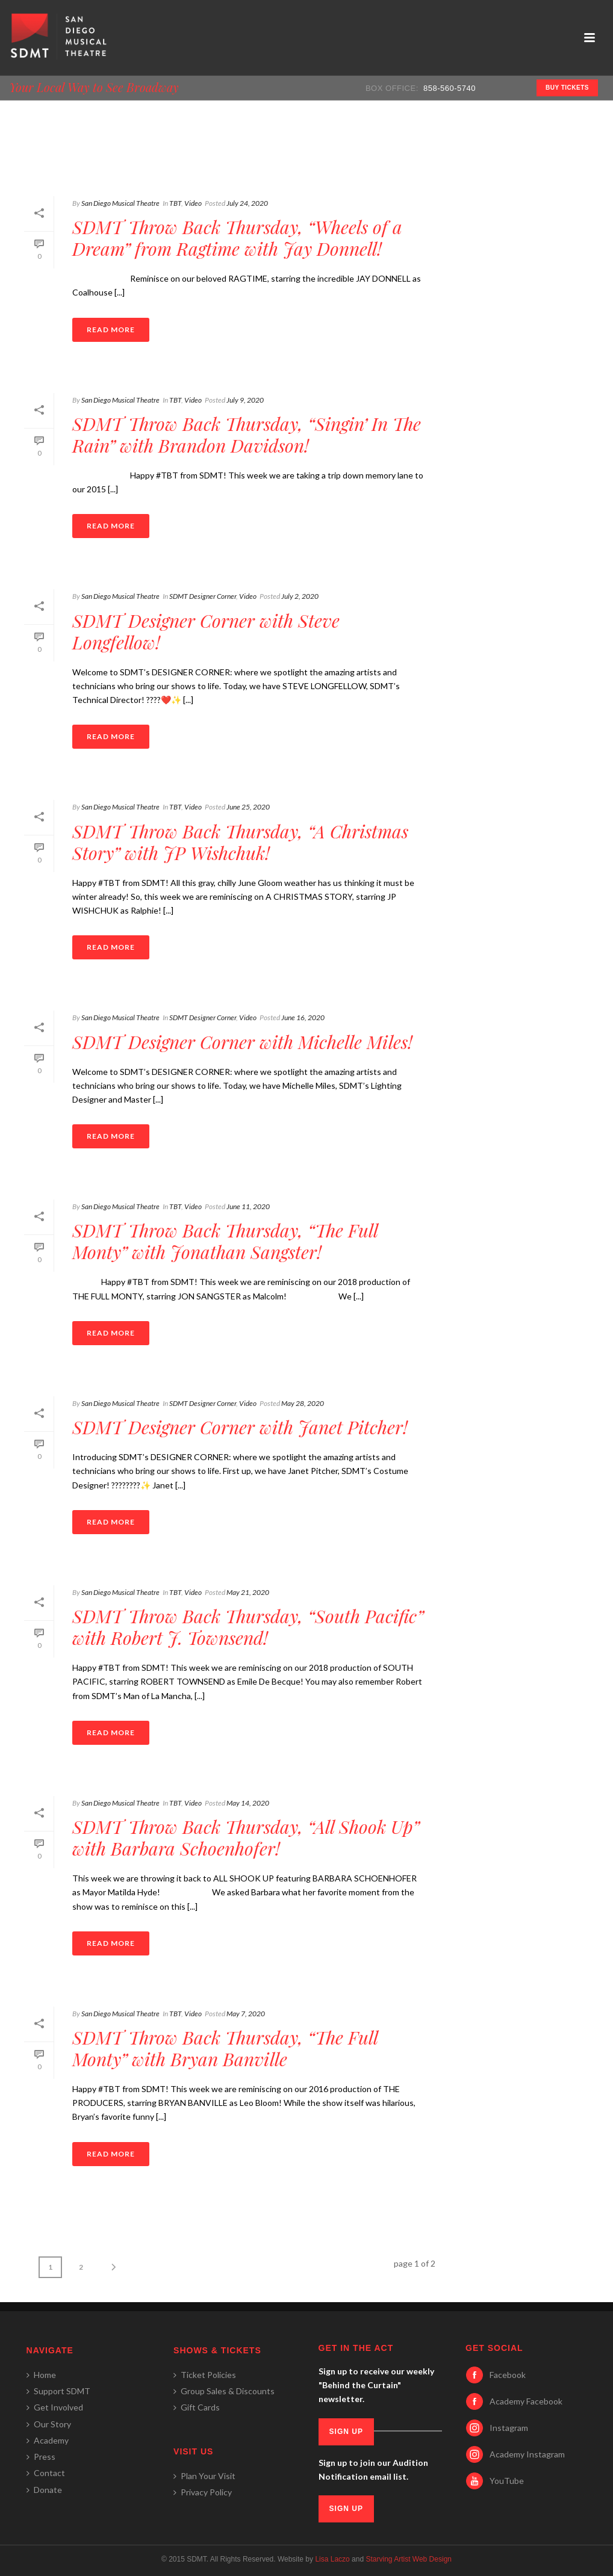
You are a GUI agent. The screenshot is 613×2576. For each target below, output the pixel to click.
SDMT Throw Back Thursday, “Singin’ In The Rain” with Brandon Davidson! (246, 434)
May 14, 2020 (247, 1802)
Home (41, 2375)
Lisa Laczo (332, 2559)
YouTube (507, 2480)
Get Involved (54, 2407)
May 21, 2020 (247, 1592)
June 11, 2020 (248, 1206)
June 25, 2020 (248, 806)
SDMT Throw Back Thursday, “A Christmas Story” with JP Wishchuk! (240, 842)
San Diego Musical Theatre (120, 203)
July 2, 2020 (300, 596)
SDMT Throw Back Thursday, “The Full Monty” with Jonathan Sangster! (225, 1241)
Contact (45, 2473)
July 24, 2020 (247, 203)
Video (193, 203)
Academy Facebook (526, 2401)
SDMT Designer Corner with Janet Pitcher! (240, 1427)
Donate (44, 2490)
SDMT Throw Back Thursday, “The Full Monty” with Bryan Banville (225, 2048)
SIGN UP (346, 2431)
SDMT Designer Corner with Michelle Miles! (242, 1042)
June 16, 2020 (303, 1017)
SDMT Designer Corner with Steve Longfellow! (206, 631)
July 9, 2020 (245, 399)
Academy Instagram (527, 2454)
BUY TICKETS (567, 87)
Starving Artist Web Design (409, 2559)
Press (40, 2456)
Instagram (509, 2428)
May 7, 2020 (245, 2013)
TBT (175, 203)
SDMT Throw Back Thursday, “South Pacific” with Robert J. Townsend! (247, 1627)
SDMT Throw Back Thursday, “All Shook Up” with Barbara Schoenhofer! (245, 1837)
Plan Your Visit (204, 2476)
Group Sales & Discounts (224, 2391)
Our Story (48, 2424)
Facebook (508, 2375)
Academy (47, 2440)
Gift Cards (196, 2407)
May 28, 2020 (302, 1403)
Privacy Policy (202, 2492)
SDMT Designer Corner (202, 596)
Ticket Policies (204, 2375)
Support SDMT (58, 2391)
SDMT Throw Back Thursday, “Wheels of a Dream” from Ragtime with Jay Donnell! (237, 238)
